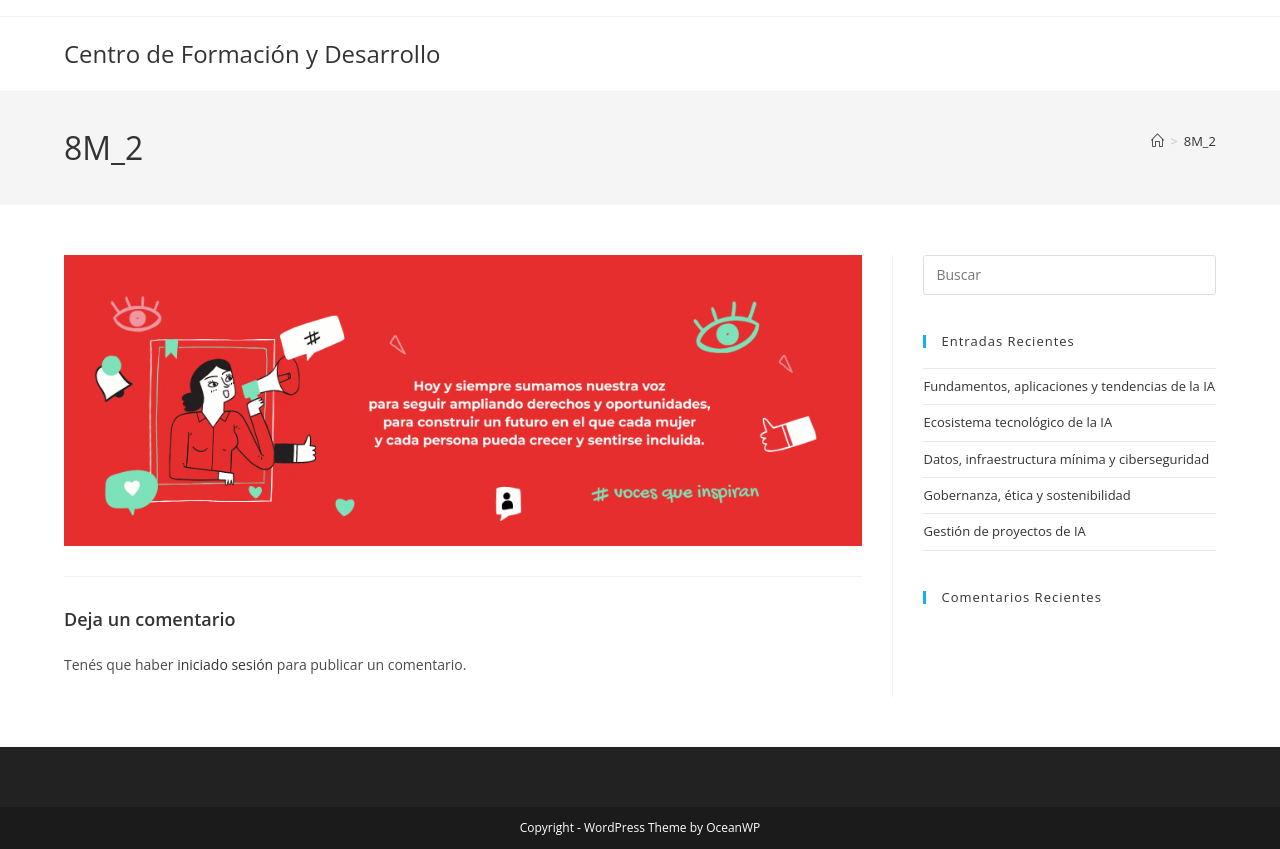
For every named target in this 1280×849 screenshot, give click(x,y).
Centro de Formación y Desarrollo (252, 53)
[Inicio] (1157, 141)
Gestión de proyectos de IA (1004, 531)
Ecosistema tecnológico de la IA (1017, 422)
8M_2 (1200, 141)
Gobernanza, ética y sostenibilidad (1026, 495)
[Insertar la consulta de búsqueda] (1069, 275)
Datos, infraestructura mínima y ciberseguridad (1066, 459)
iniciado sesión (225, 664)
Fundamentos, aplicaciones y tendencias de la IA (1069, 386)
